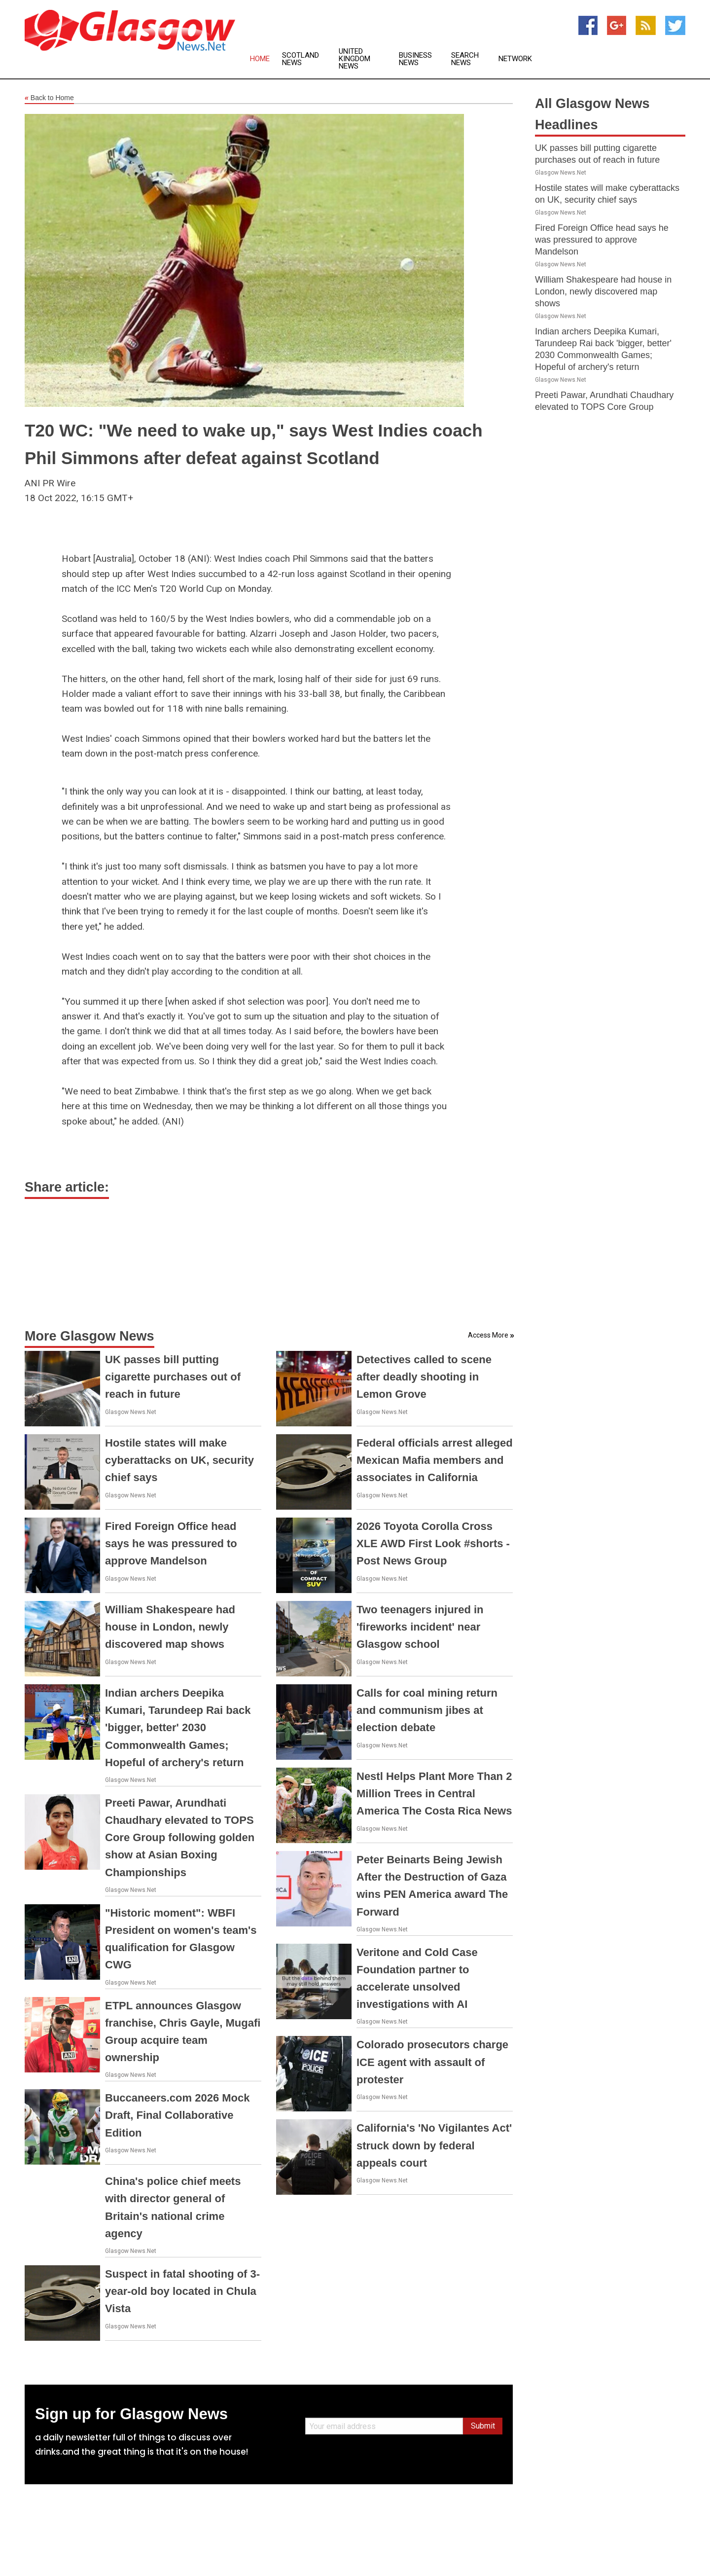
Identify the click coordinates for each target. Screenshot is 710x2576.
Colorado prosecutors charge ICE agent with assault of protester (432, 2061)
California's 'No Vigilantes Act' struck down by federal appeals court (434, 2145)
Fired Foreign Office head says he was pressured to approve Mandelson (171, 1543)
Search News (465, 59)
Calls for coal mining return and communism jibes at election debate (426, 1710)
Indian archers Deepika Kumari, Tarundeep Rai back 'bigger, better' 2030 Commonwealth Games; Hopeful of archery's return (177, 1728)
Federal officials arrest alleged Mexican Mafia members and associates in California (434, 1460)
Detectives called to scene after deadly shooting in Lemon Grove (424, 1376)
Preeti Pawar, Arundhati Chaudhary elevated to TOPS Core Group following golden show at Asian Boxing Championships (179, 1838)
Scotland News (300, 59)
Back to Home (49, 98)
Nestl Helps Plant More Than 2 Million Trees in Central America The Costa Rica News (434, 1793)
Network (515, 59)
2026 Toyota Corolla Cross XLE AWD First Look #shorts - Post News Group (433, 1543)
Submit (483, 2426)
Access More (488, 1335)
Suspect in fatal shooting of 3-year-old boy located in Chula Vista (182, 2291)
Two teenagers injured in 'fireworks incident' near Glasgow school (420, 1626)
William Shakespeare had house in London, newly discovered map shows (170, 1626)
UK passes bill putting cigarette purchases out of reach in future (173, 1376)
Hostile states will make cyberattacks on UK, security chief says (179, 1460)
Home (260, 59)
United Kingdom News (354, 59)
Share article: (67, 1187)
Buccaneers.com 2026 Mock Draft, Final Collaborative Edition (177, 2115)
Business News (415, 59)
